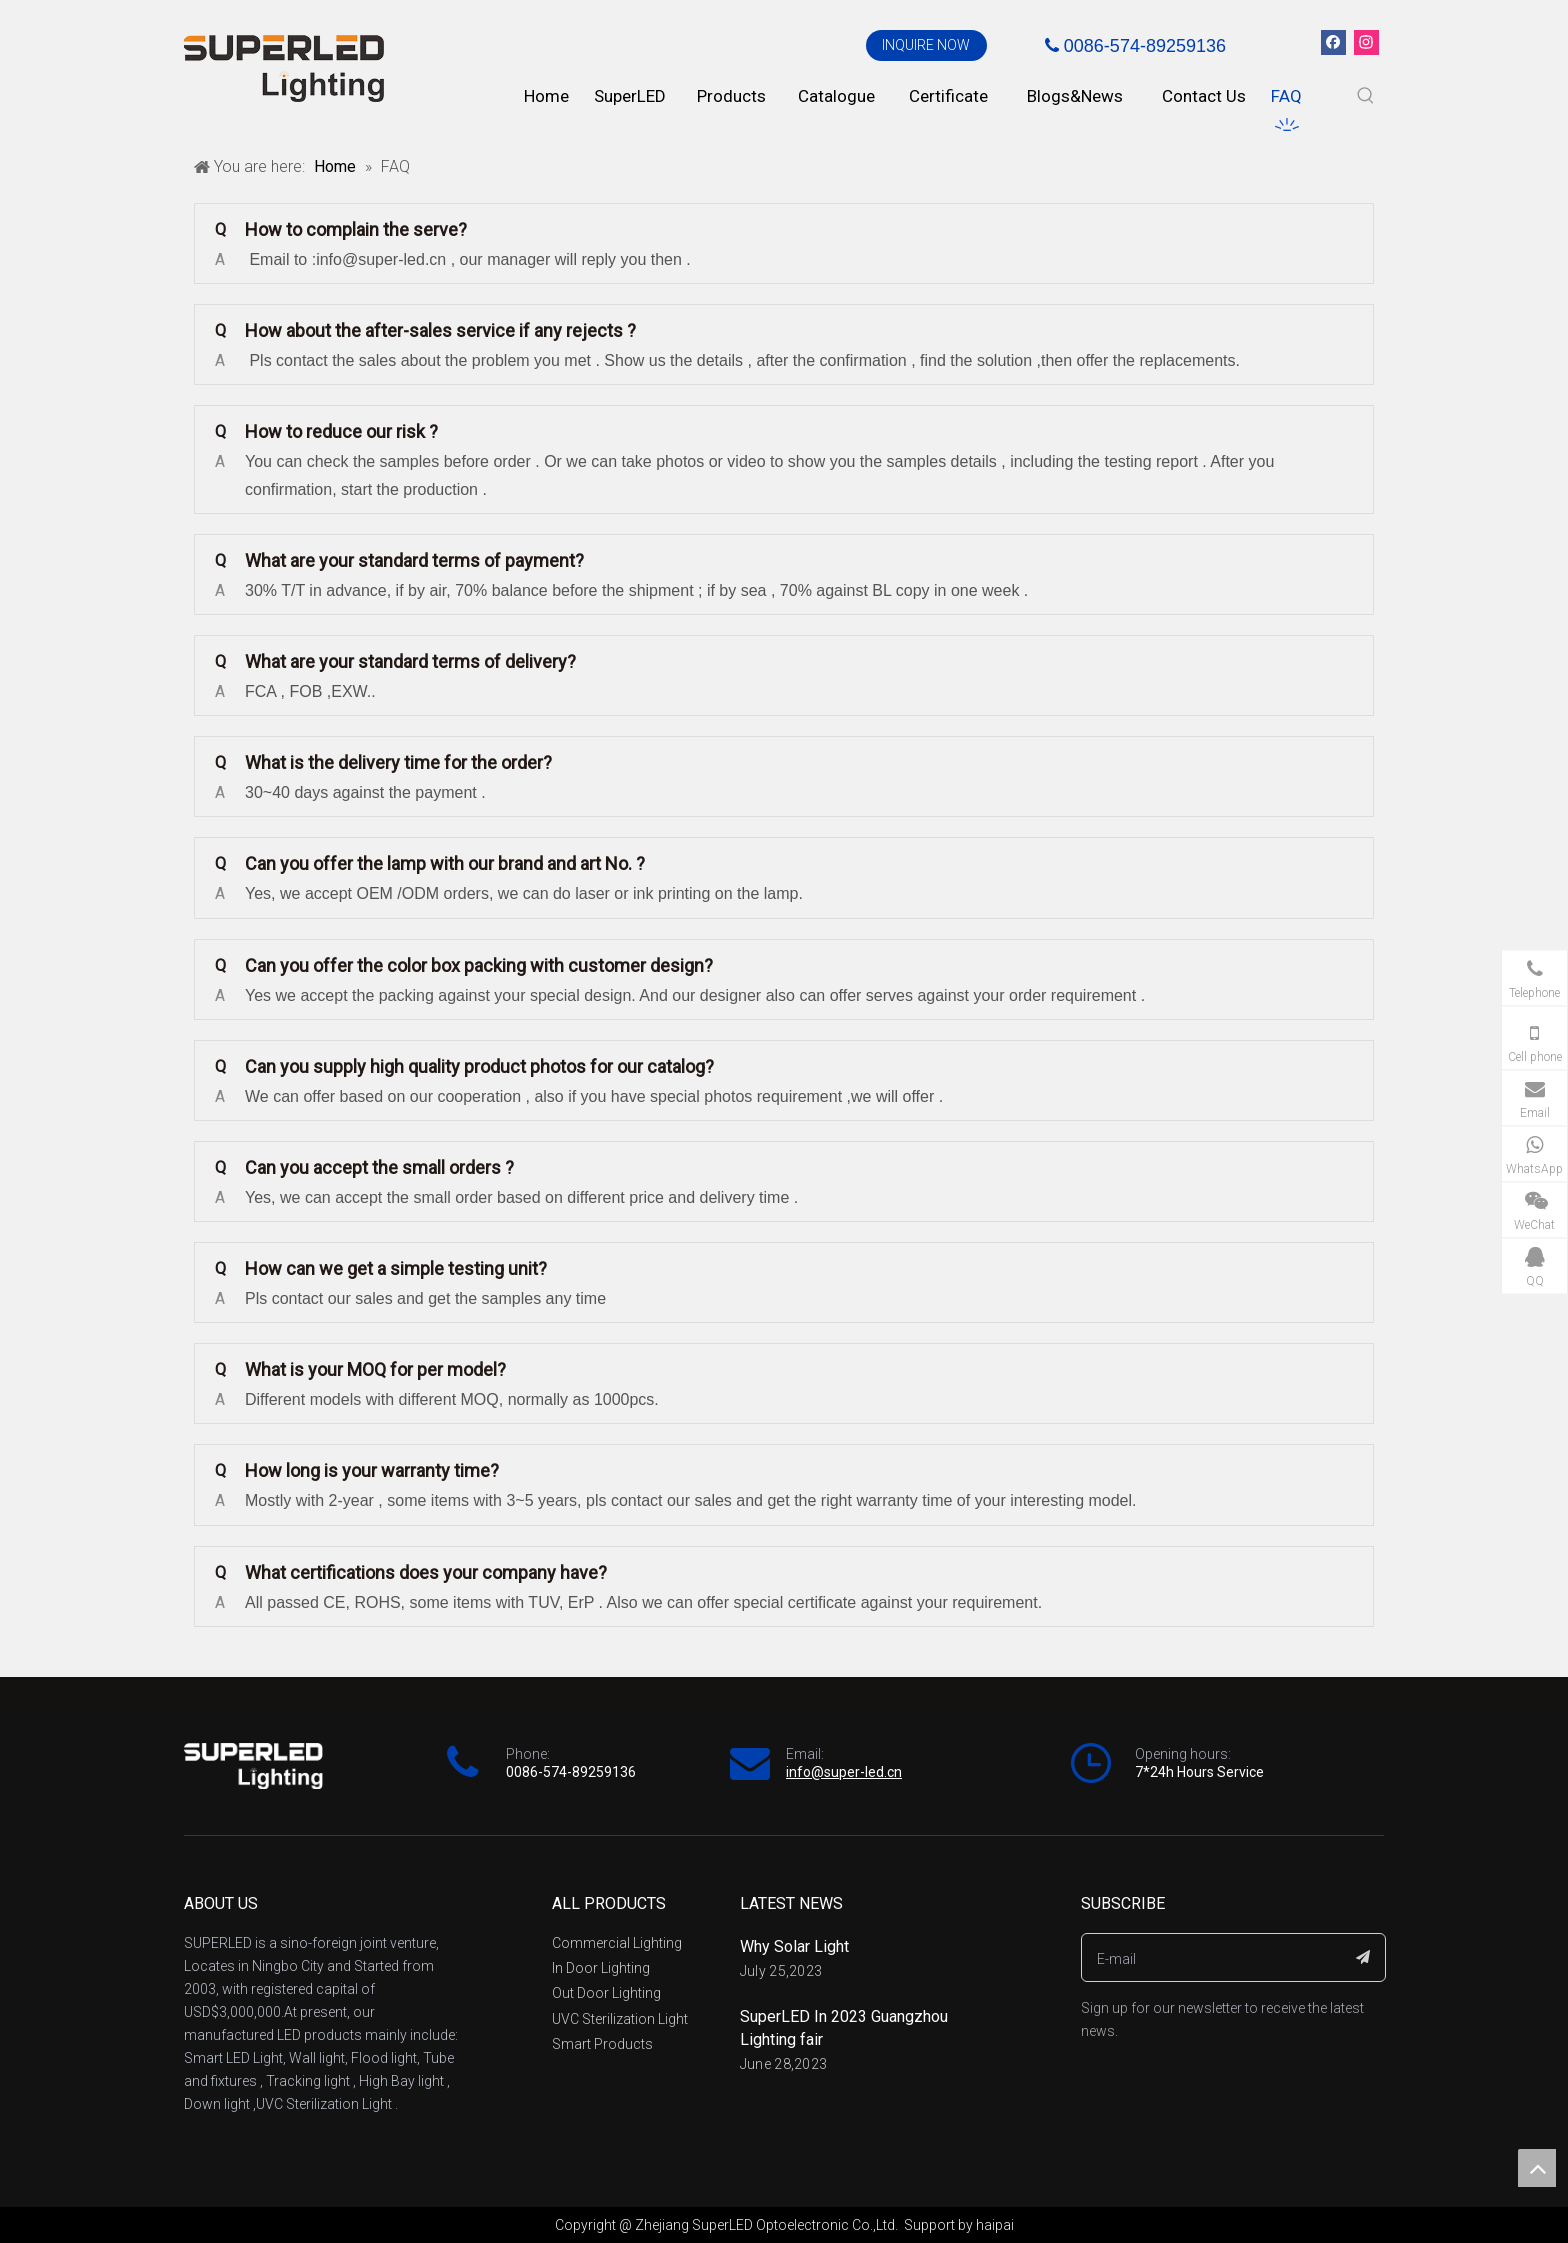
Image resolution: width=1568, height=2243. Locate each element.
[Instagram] (1366, 42)
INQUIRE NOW (926, 45)
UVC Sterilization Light (620, 2019)
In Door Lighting (601, 1968)
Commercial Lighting (617, 1943)
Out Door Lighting (606, 1993)
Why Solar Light (794, 1946)
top (1537, 2168)
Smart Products (602, 2044)
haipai (995, 2225)
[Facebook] (1333, 42)
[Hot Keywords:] (1366, 96)
